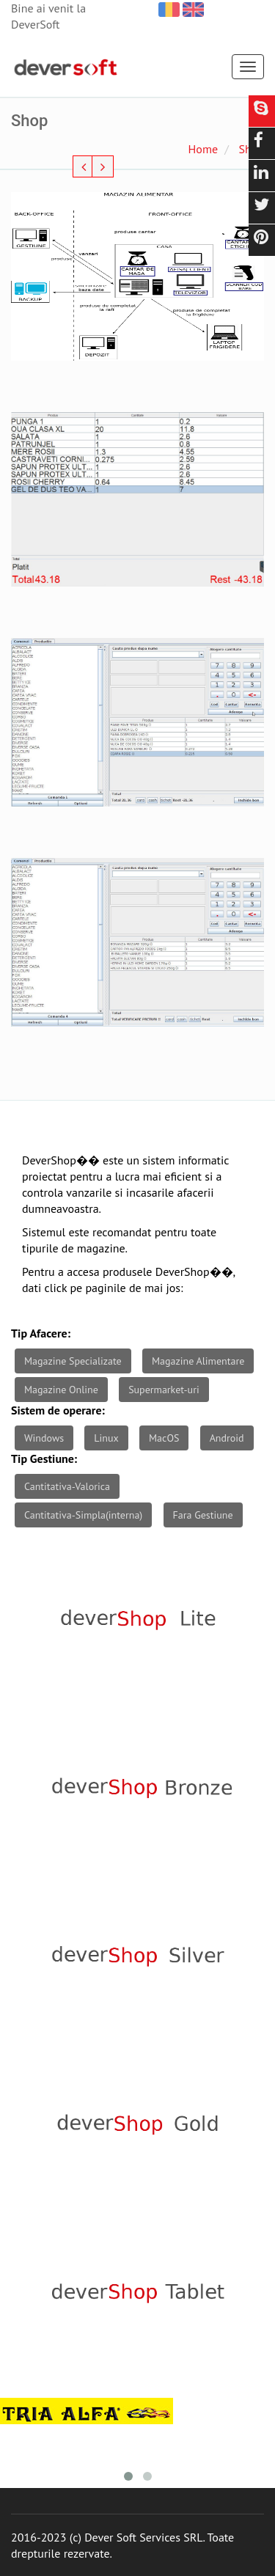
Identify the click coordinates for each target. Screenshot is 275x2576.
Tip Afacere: (40, 1333)
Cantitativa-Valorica (67, 1486)
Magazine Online (61, 1389)
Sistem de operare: (58, 1410)
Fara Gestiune (203, 1515)
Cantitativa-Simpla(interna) (83, 1515)
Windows (44, 1438)
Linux (106, 1438)
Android (227, 1438)
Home (203, 149)
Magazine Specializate (73, 1361)
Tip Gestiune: (44, 1458)
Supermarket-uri (163, 1389)
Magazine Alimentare (198, 1361)
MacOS (164, 1438)
